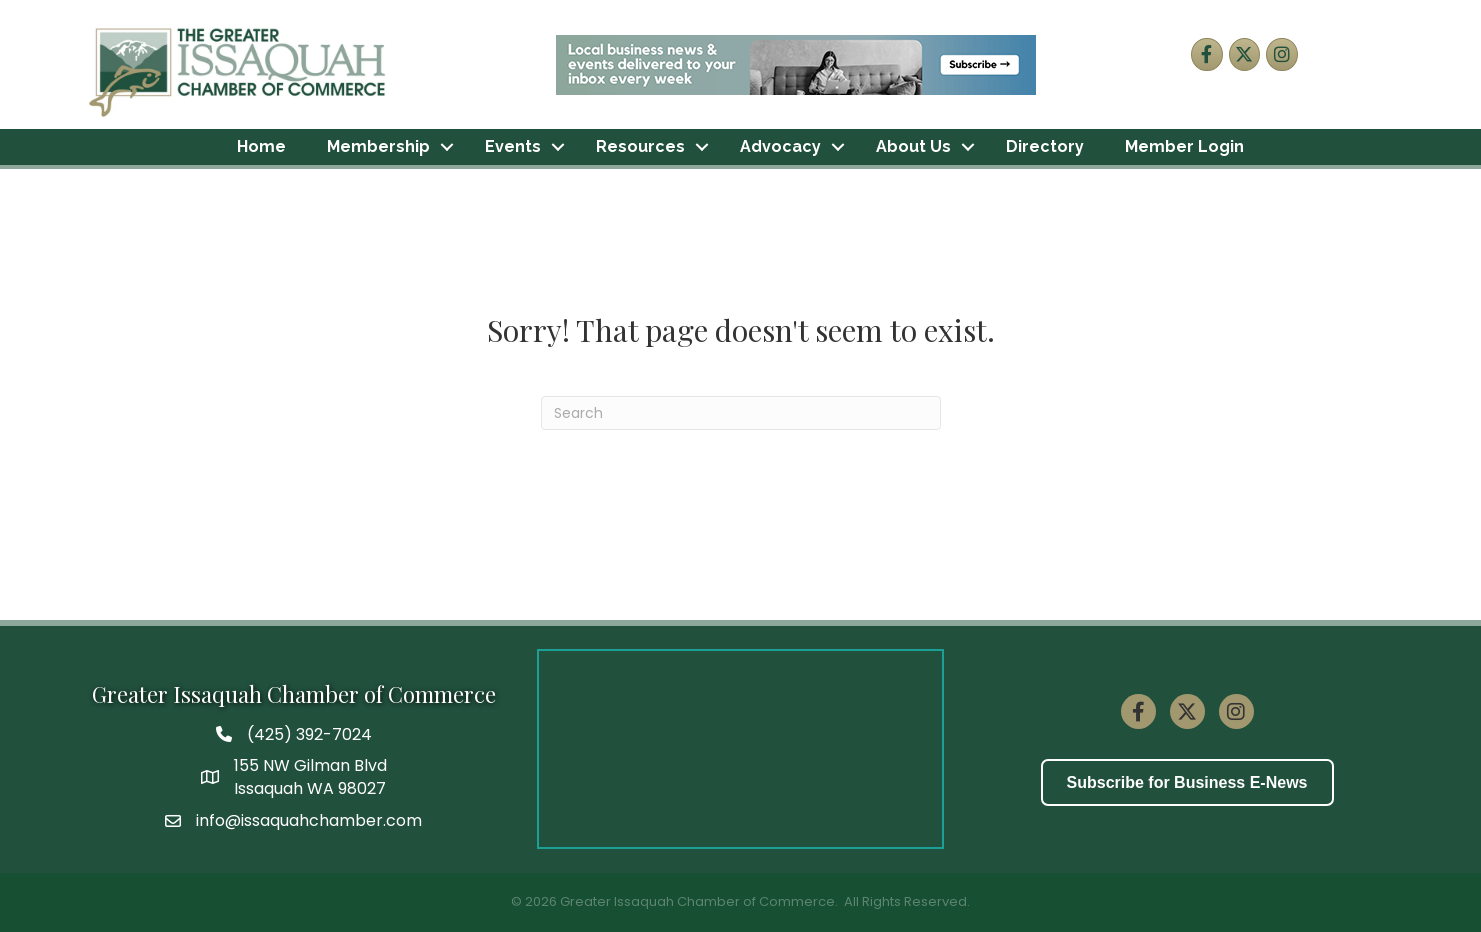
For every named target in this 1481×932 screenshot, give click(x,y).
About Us (913, 146)
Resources (640, 146)
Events (513, 146)
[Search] (741, 413)
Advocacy (780, 146)
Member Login (1184, 146)
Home (261, 146)
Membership (378, 146)
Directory (1045, 146)
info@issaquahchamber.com (309, 820)
